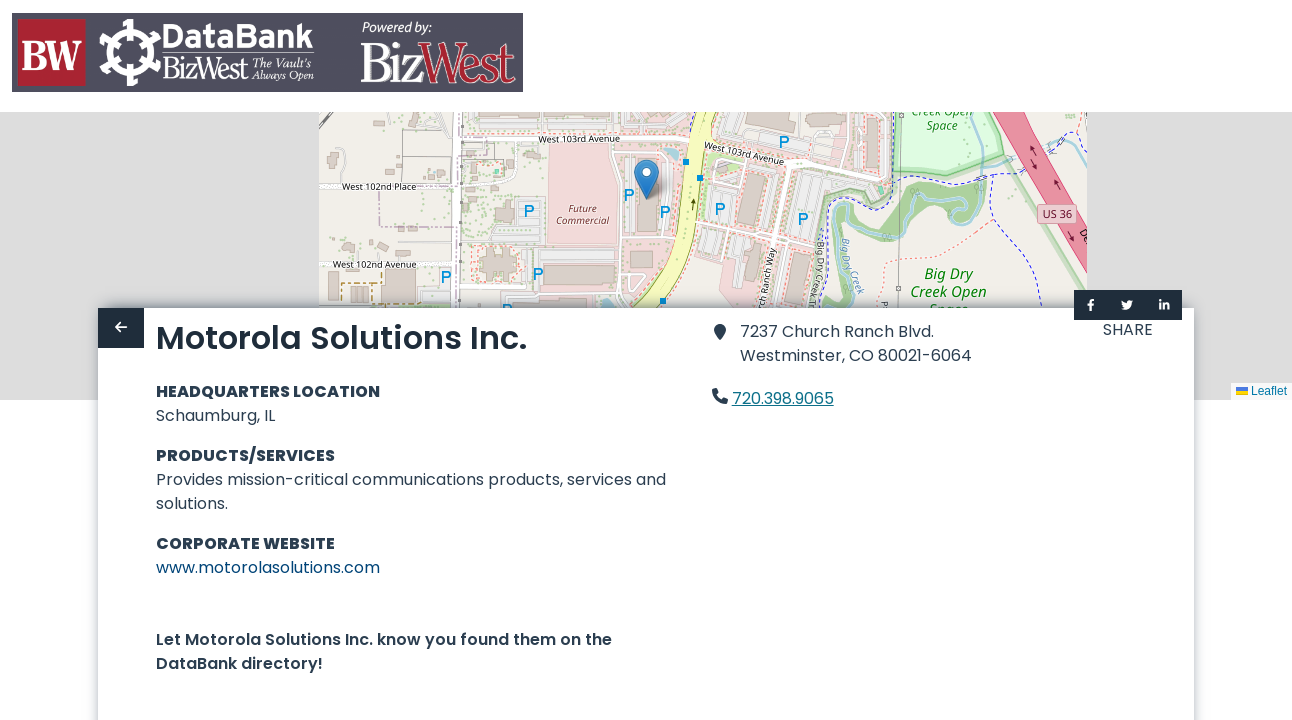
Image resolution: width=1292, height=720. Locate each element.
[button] (646, 179)
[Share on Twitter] (1127, 305)
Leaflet (1261, 391)
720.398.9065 (783, 398)
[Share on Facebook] (1091, 305)
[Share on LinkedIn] (1164, 305)
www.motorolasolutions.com (268, 567)
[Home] (267, 56)
